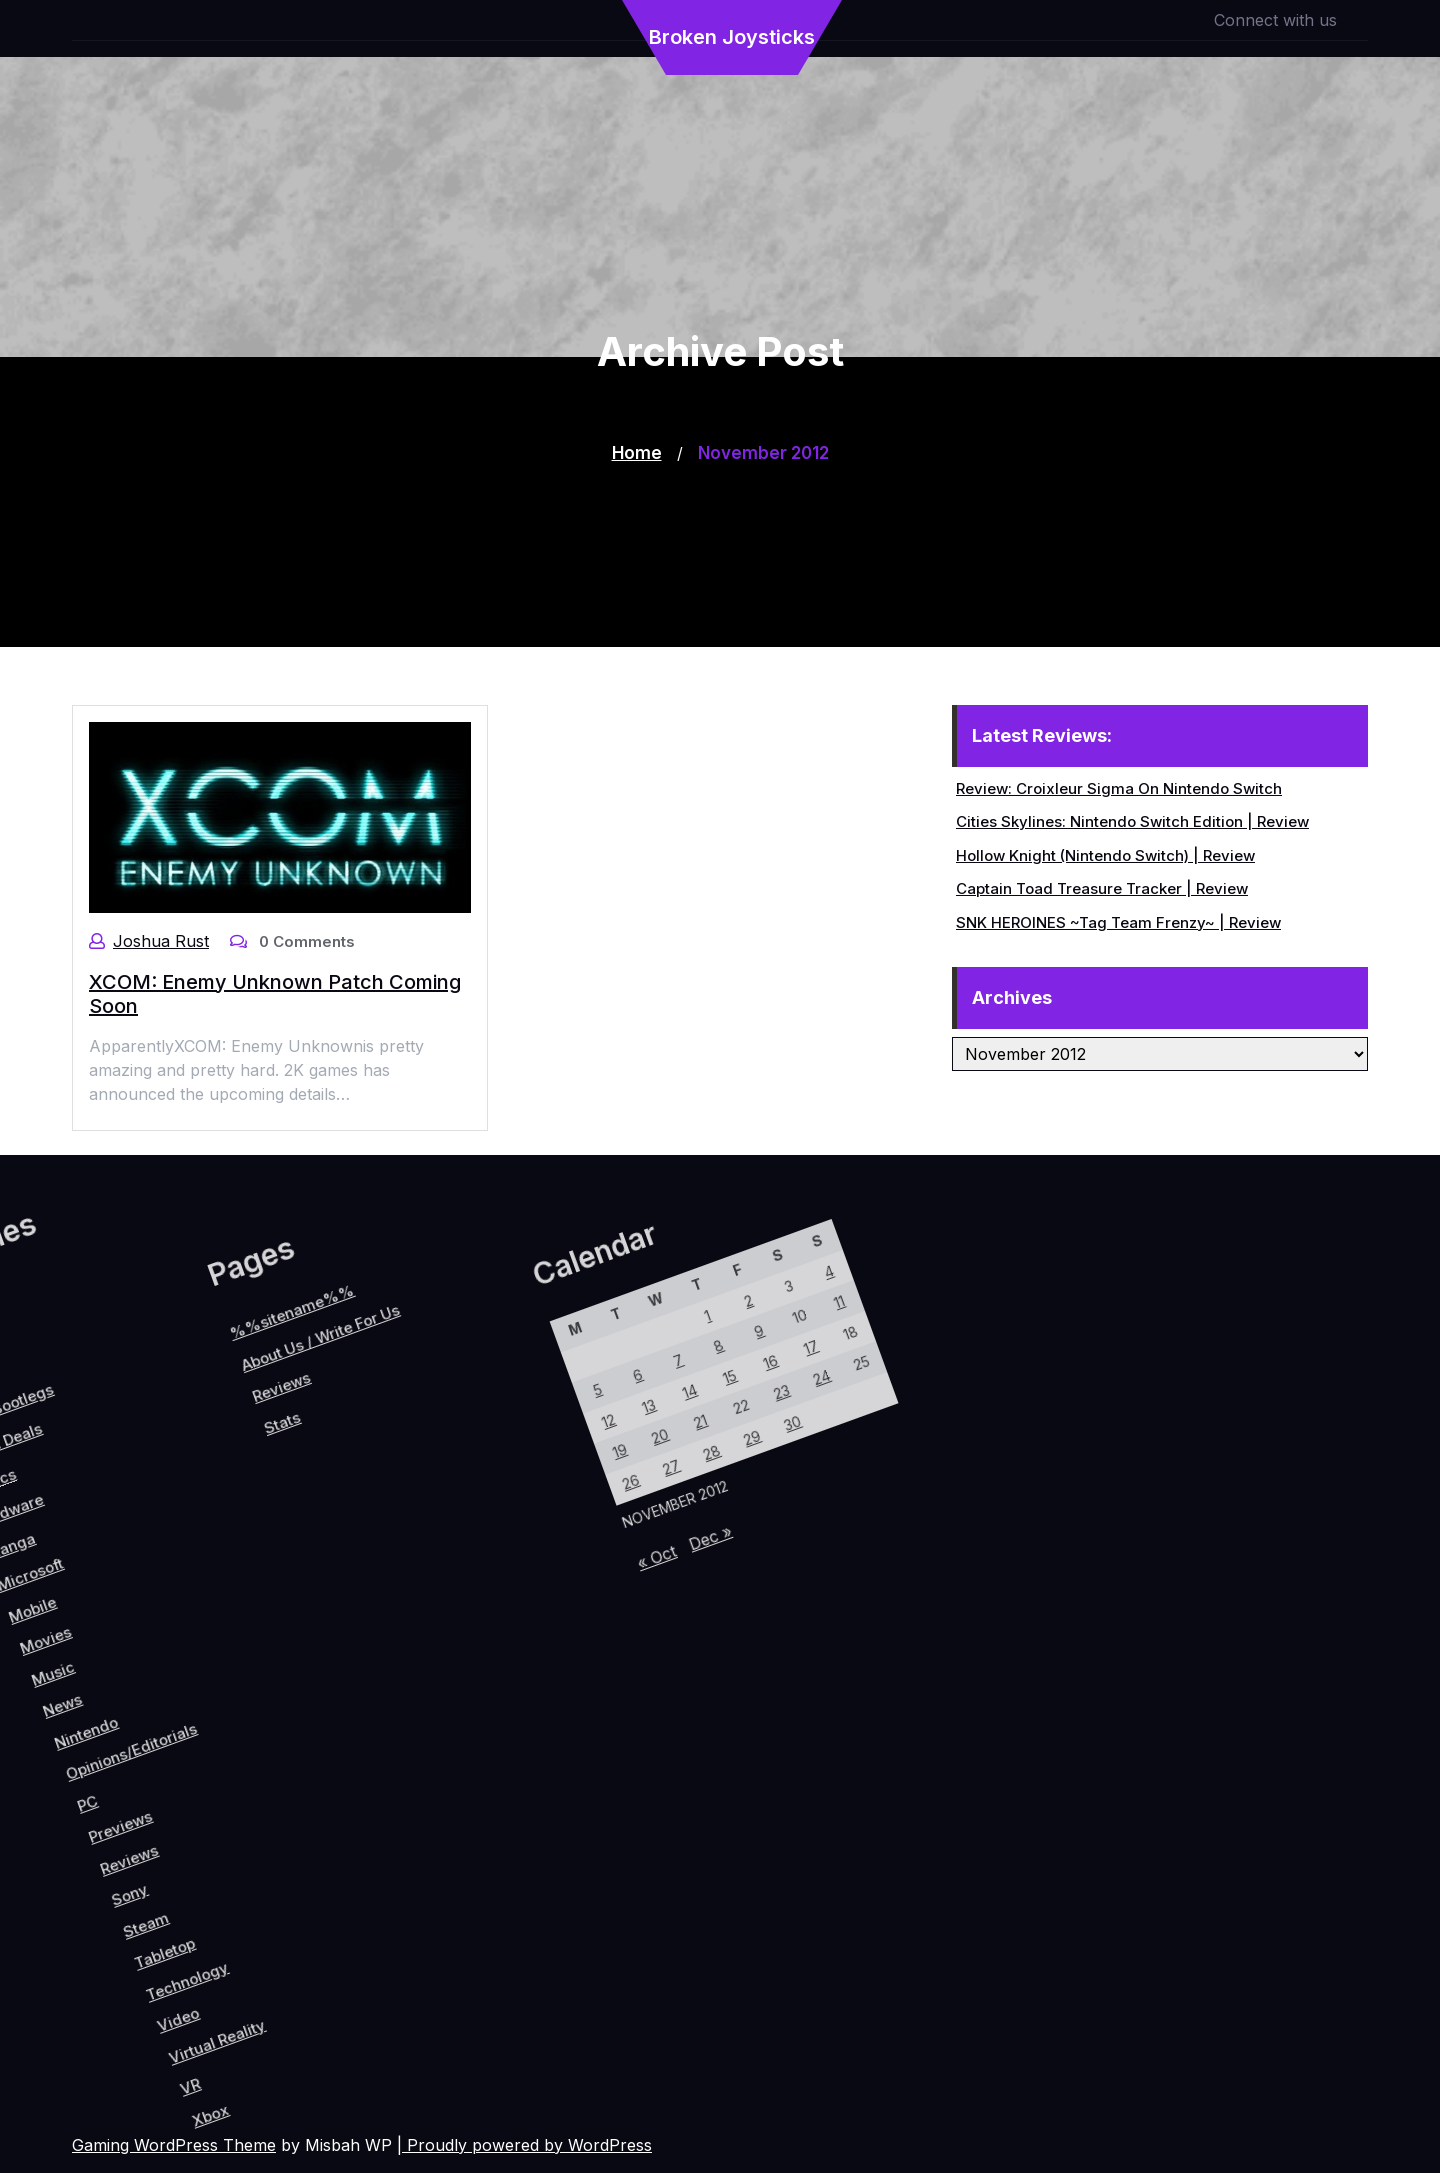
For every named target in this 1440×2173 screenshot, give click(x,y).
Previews (141, 1819)
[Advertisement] (720, 507)
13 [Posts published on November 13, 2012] (417, 1589)
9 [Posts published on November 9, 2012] (448, 1460)
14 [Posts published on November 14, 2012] (438, 1552)
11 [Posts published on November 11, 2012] (488, 1384)
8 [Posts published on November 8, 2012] (428, 1499)
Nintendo (52, 1773)
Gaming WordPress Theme (174, 2145)
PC (101, 1824)
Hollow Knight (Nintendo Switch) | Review (1106, 855)
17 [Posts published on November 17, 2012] (497, 1437)
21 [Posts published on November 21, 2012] (466, 1566)
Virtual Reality (358, 1913)
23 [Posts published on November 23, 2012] (506, 1490)
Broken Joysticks (732, 37)
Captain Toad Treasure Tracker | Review (1103, 888)
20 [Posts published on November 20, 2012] (446, 1605)
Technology (294, 1888)
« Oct (525, 1696)
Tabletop (260, 1883)
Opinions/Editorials (99, 1756)
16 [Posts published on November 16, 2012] (477, 1475)
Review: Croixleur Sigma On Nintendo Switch (1120, 788)
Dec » (551, 1646)
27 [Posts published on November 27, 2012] (475, 1620)
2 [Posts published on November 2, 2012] (419, 1445)
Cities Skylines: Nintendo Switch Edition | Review (1133, 821)
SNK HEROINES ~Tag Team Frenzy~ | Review (1119, 922)
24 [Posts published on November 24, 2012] (526, 1452)
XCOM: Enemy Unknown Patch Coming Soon (274, 993)
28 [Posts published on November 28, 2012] (495, 1581)
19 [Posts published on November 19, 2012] (427, 1643)
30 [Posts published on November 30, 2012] (535, 1505)
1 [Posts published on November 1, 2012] (399, 1483)
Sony (194, 1864)
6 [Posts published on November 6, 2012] (388, 1575)
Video (314, 1922)
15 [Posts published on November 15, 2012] (457, 1513)
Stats (73, 1631)
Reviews (170, 1838)
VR (368, 1964)
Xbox (402, 1971)
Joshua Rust (161, 941)
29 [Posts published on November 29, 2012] (515, 1543)
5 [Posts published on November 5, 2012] (368, 1613)
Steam (226, 1874)
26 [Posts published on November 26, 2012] (455, 1658)
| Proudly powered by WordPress (524, 2145)
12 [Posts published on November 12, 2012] (397, 1627)
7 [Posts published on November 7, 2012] (408, 1537)
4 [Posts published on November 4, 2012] (458, 1370)
